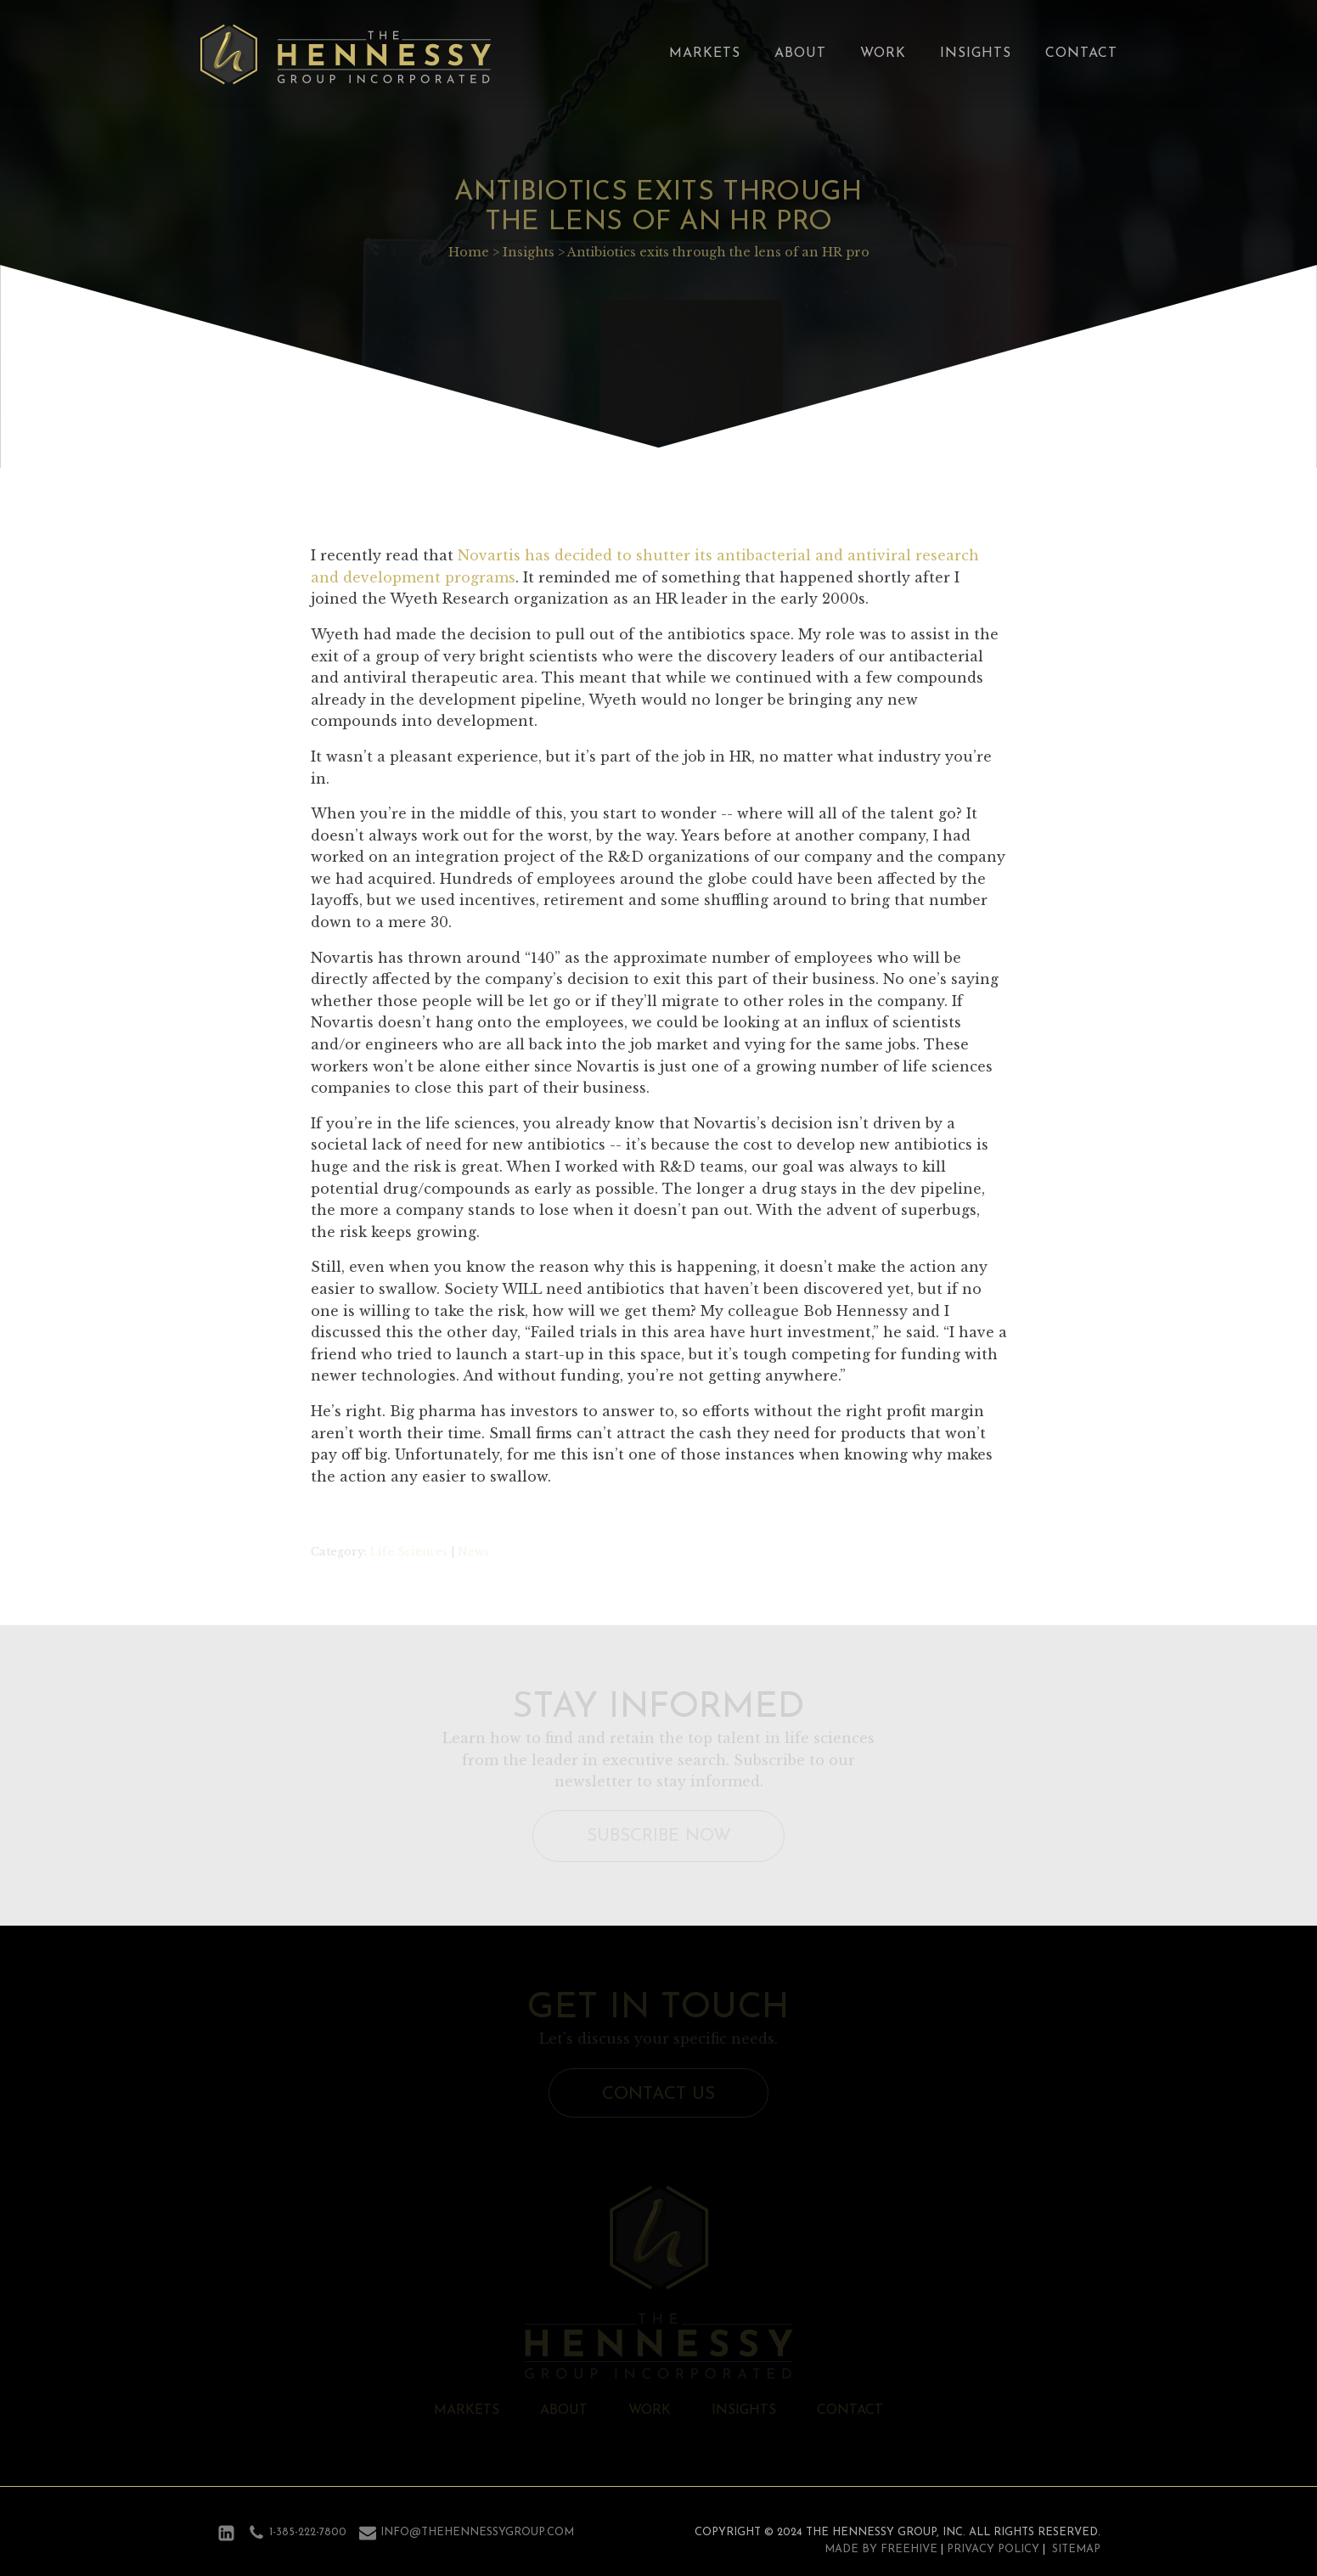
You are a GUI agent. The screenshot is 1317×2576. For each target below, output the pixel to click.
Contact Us (658, 2094)
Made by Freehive (881, 2549)
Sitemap (1076, 2549)
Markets (704, 53)
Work (883, 53)
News (473, 1551)
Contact (1081, 53)
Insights (975, 53)
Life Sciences (408, 1551)
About (800, 53)
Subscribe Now (659, 1836)
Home (468, 252)
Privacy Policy (993, 2549)
